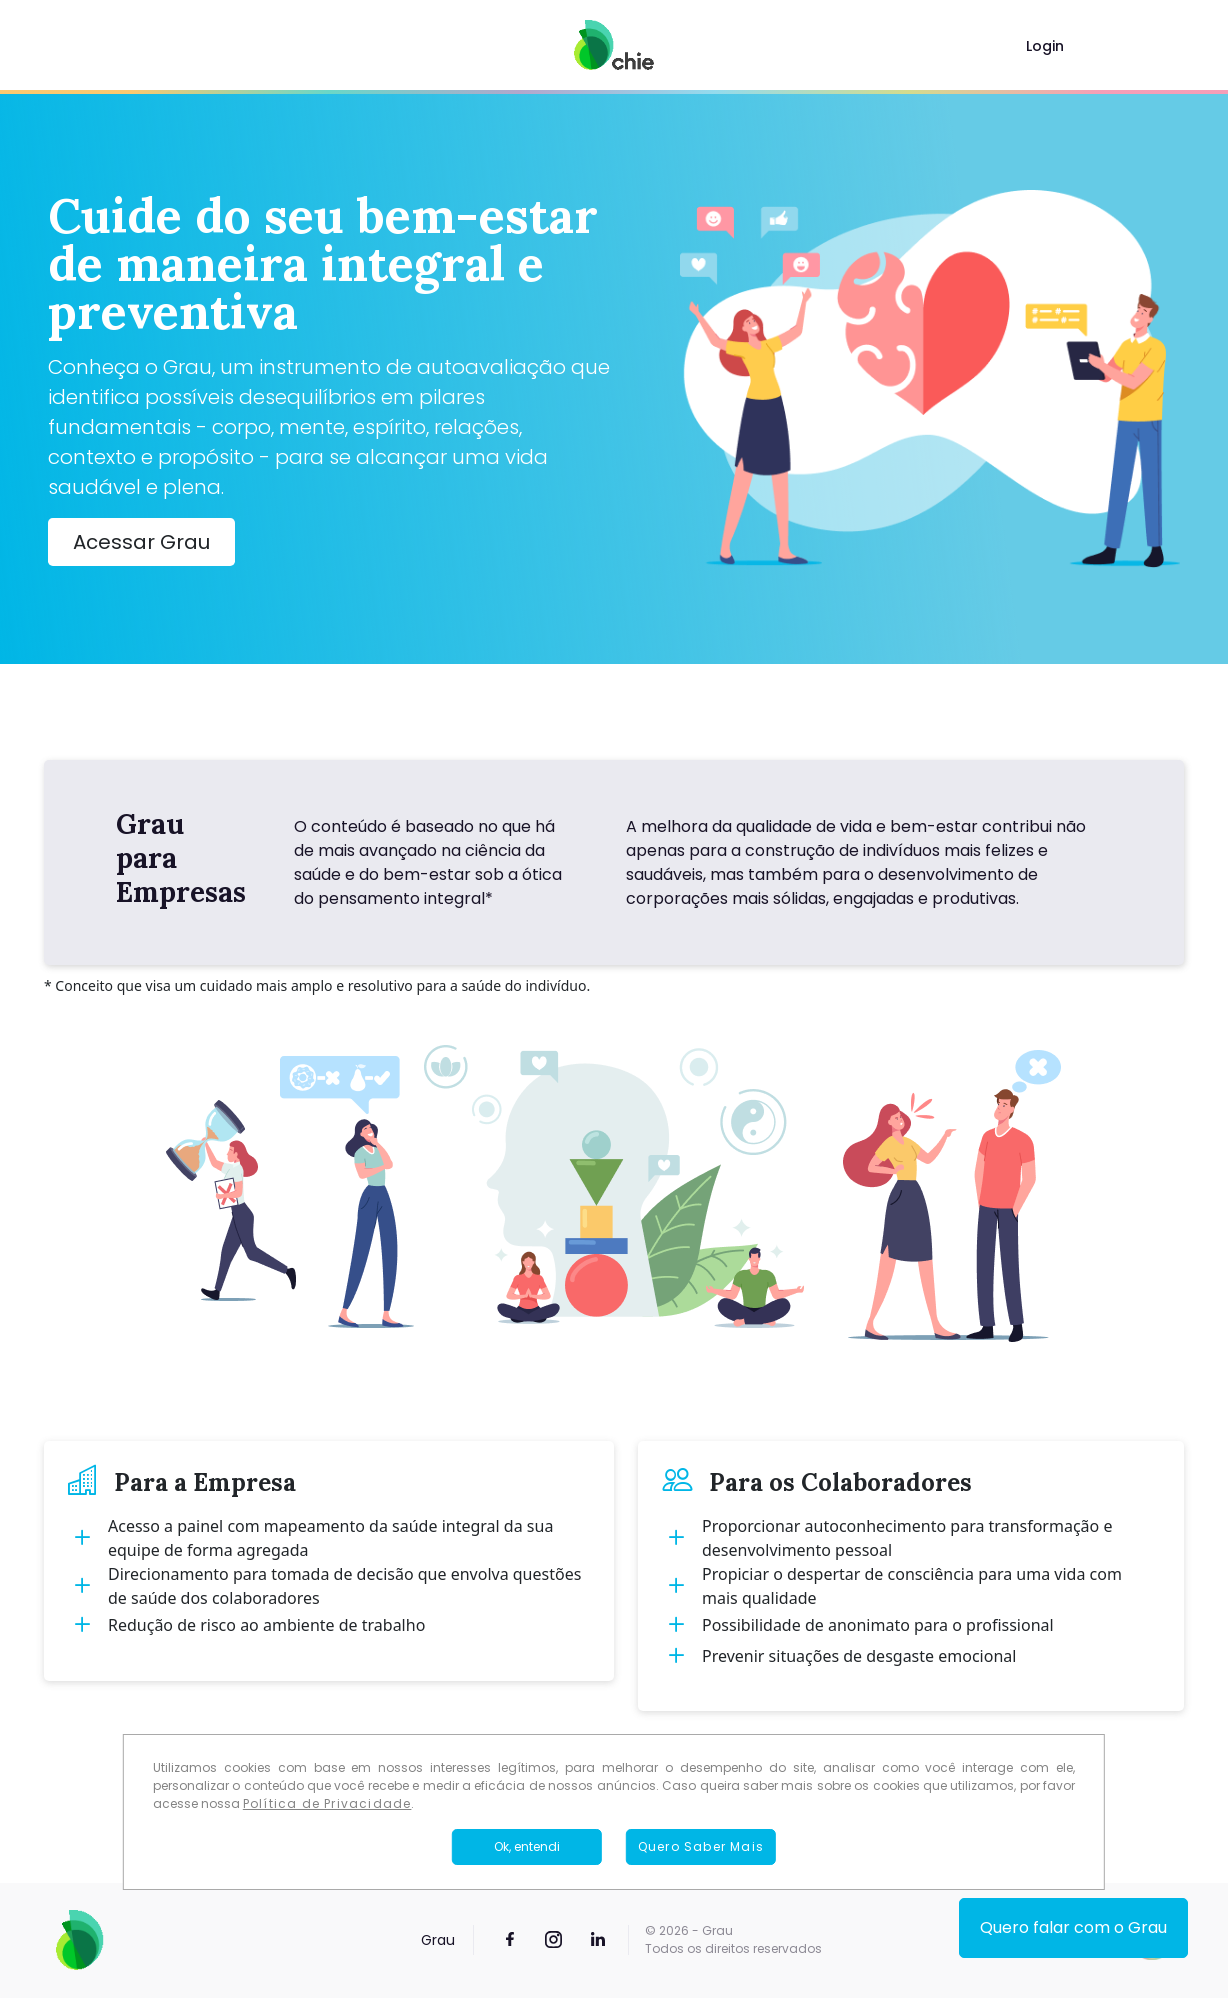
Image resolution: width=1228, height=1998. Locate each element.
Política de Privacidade (327, 1803)
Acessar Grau (141, 542)
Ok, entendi (527, 1846)
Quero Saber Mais (701, 1846)
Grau (438, 1940)
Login (1045, 46)
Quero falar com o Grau (1073, 1927)
